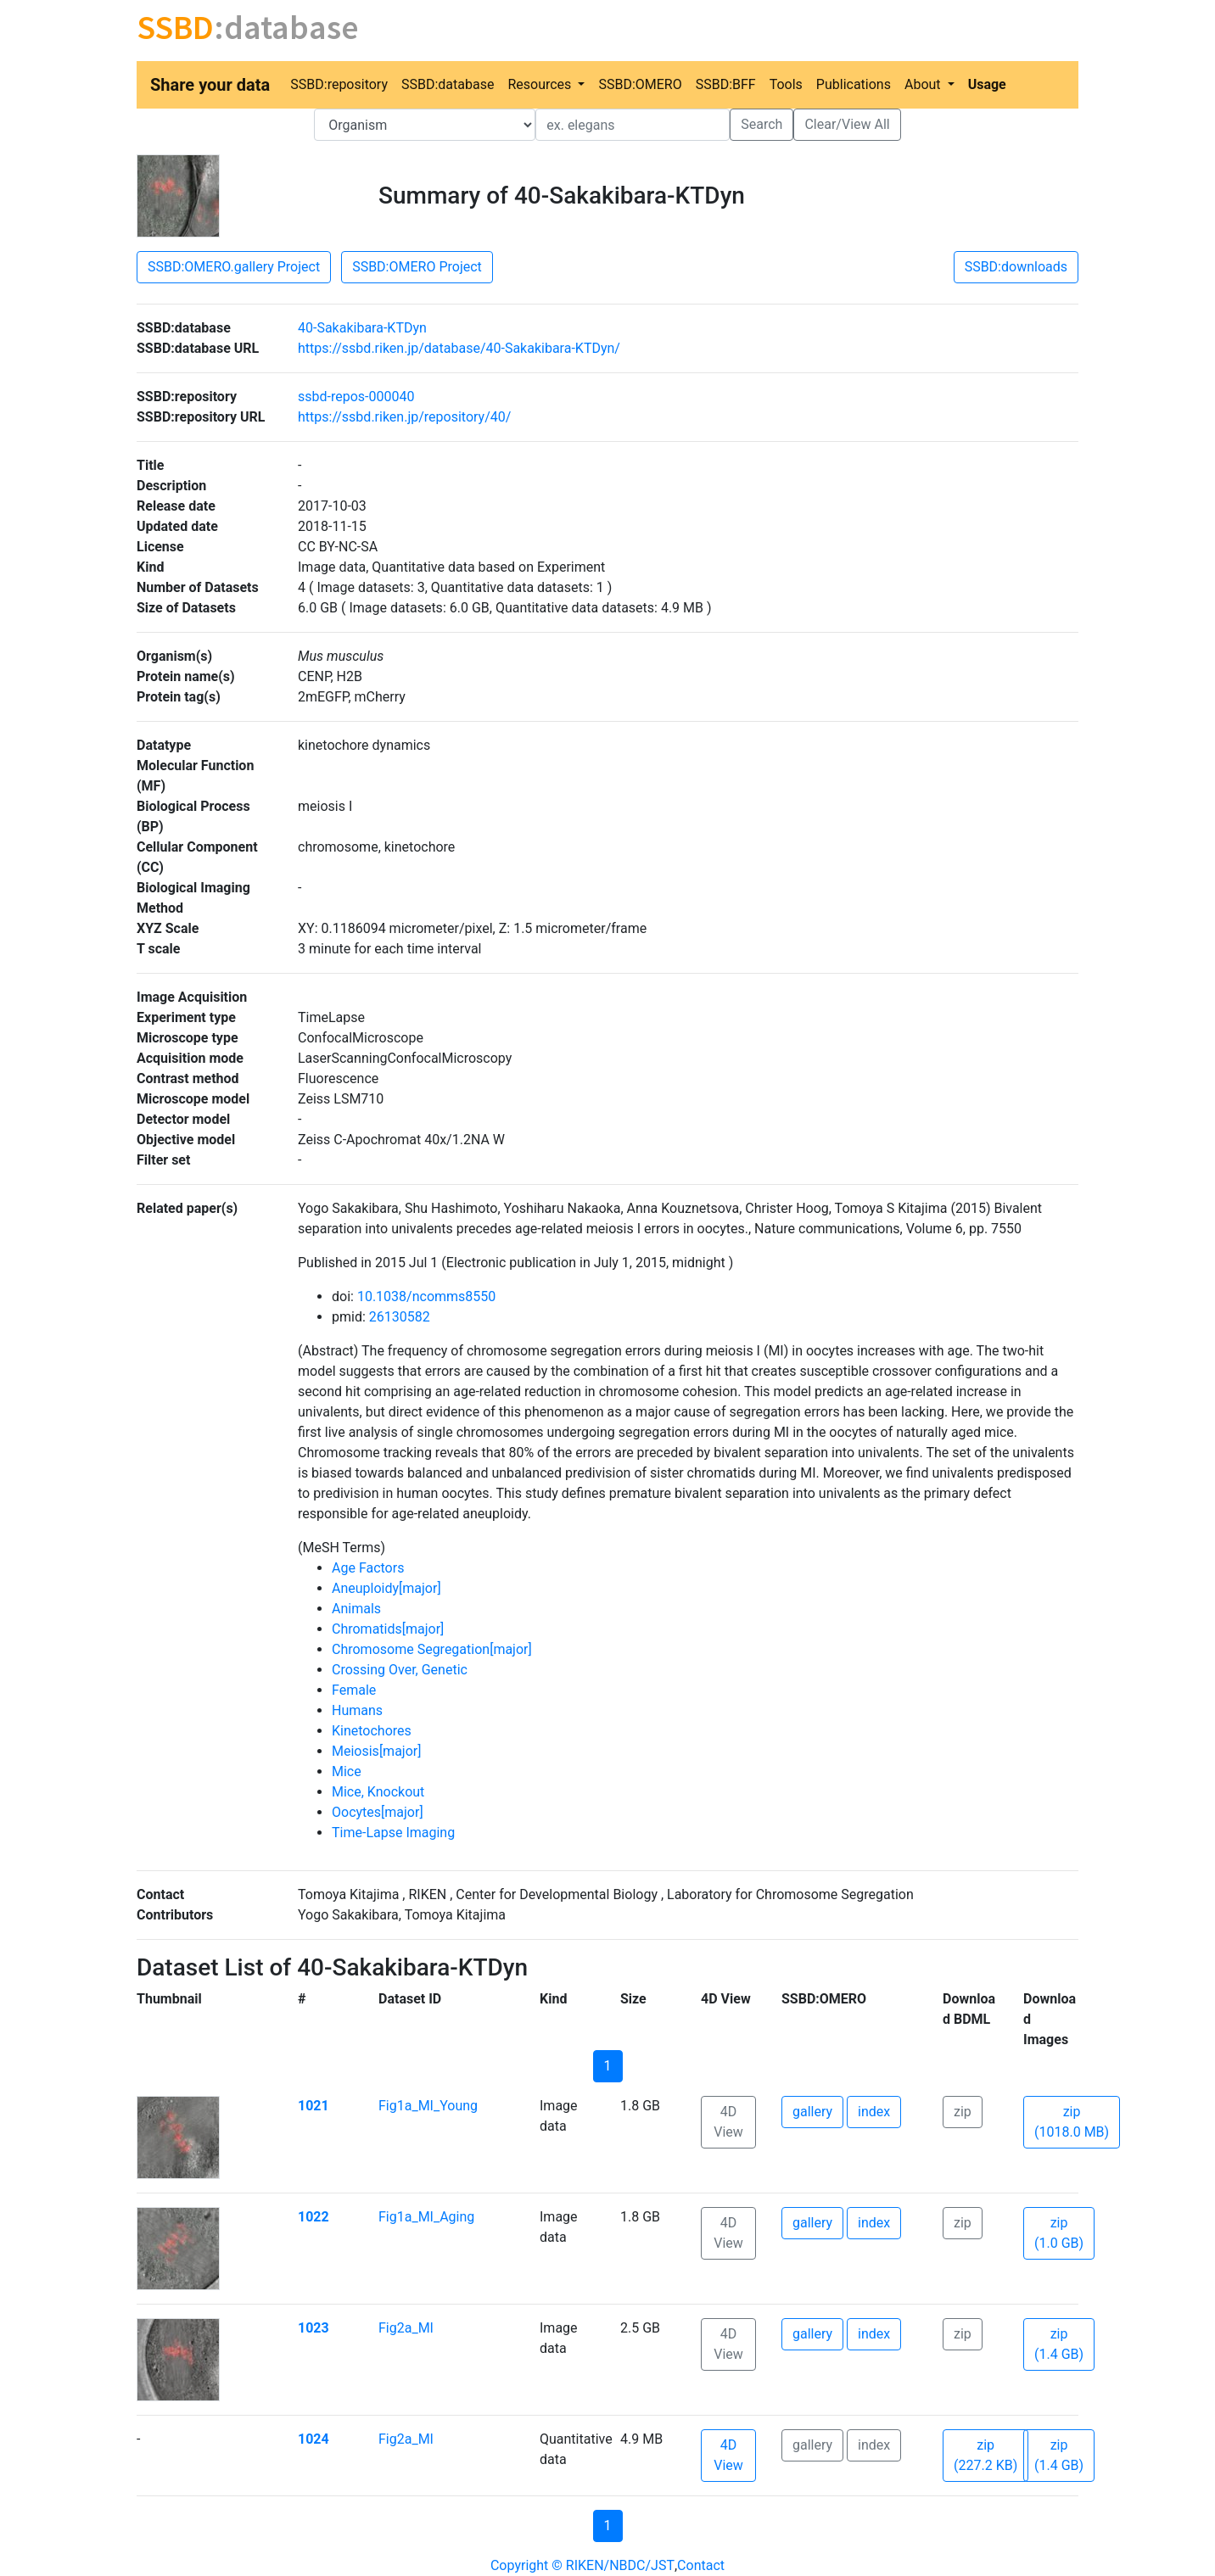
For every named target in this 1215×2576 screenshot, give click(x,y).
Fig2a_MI (406, 2328)
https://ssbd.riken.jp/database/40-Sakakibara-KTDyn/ (459, 348)
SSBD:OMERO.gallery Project (234, 267)
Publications (853, 84)
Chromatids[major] (388, 1629)
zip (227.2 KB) (985, 2455)
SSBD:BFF (726, 84)
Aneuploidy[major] (386, 1588)
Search (761, 124)
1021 (313, 2106)
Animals (356, 1609)
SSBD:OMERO (639, 84)
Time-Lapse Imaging (393, 1832)
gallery (812, 2112)
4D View (728, 2122)
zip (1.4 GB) (1058, 2344)
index (874, 2112)
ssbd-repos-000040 (356, 396)
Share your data (210, 85)
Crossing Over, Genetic (400, 1670)
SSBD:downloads (1016, 267)
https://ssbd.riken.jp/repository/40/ (404, 417)
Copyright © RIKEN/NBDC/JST (582, 2565)
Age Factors (368, 1568)
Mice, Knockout (378, 1792)
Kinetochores (372, 1731)
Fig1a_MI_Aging (426, 2217)
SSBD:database (447, 84)
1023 (313, 2328)
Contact (701, 2565)
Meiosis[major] (376, 1751)
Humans (357, 1710)
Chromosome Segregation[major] (432, 1649)
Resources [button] (540, 84)
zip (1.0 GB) (1058, 2233)
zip (962, 2112)
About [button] (924, 84)
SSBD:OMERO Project (417, 267)
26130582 (399, 1317)
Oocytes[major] (377, 1812)
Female (354, 1690)
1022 (313, 2217)
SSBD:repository (339, 84)
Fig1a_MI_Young (428, 2106)
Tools (786, 84)
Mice (346, 1771)
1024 (313, 2439)
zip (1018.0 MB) (1071, 2122)
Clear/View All (846, 124)
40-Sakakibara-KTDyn (362, 328)
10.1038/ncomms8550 (426, 1296)
